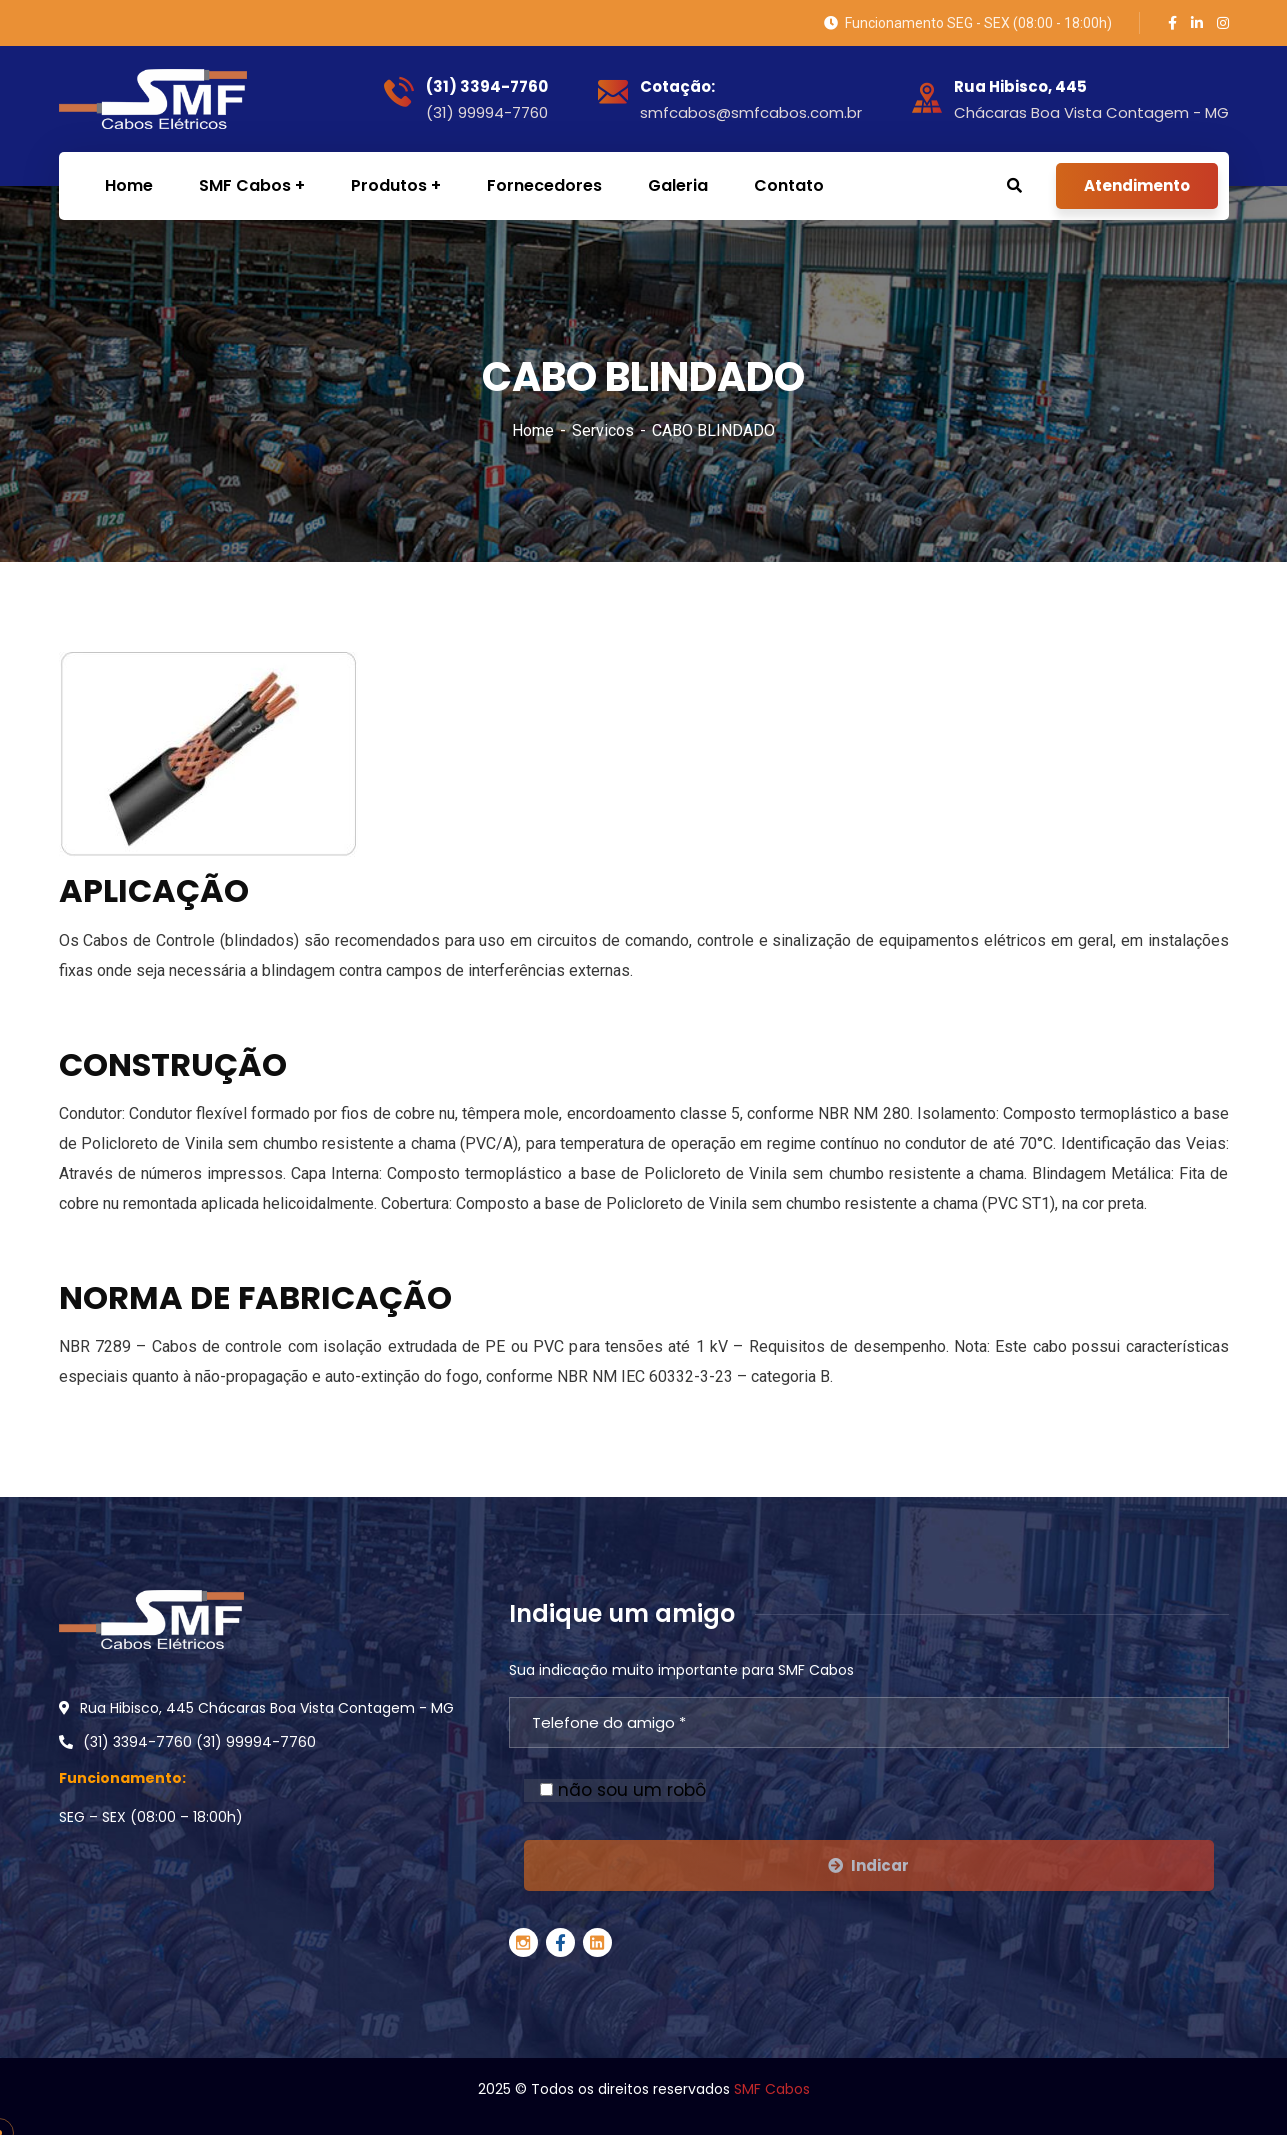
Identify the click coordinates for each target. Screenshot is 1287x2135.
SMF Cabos (772, 2089)
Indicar (868, 1865)
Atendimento (1137, 185)
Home (533, 430)
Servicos (603, 430)
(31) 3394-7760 (487, 87)
